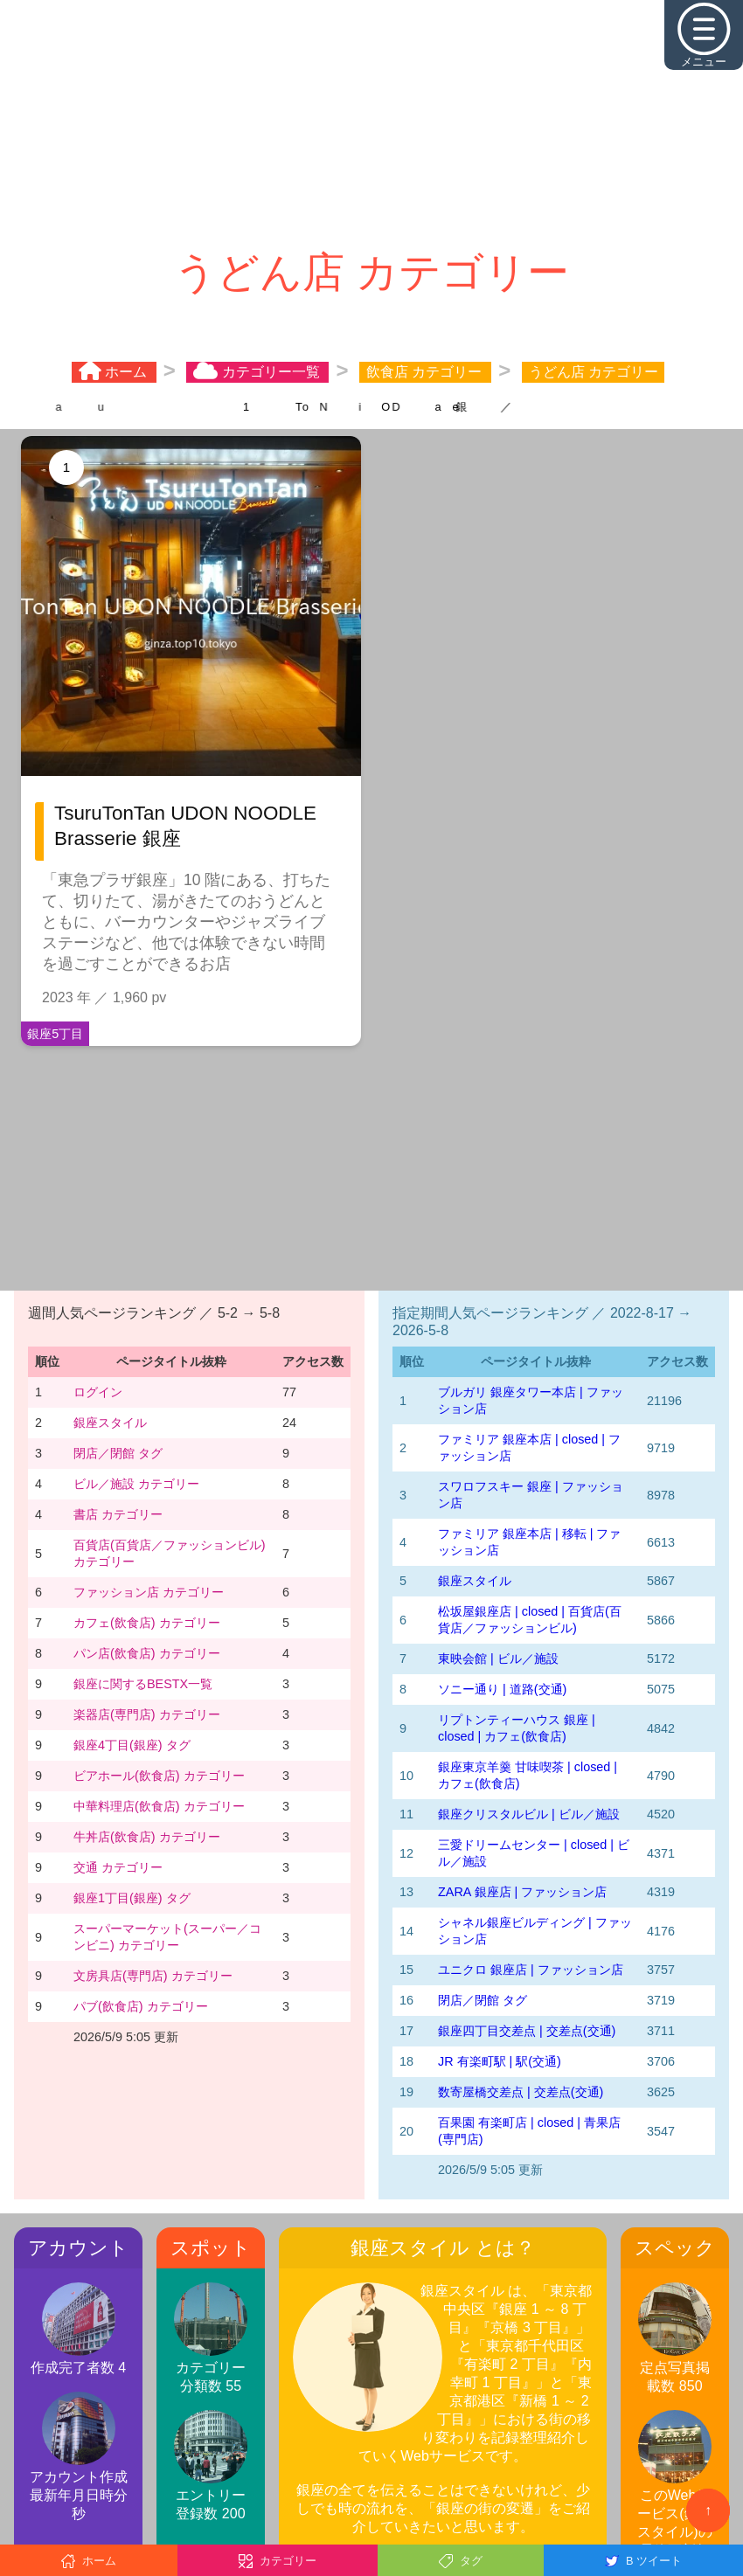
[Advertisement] (371, 122)
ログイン (97, 1392)
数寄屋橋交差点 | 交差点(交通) (520, 2092)
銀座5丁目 (55, 1034)
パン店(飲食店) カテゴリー (146, 1653)
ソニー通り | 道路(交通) (502, 1689)
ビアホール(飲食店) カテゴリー (159, 1776)
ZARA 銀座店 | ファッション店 (522, 1892)
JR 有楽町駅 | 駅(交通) (499, 2061)
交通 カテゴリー (118, 1867)
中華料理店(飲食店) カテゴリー (159, 1806)
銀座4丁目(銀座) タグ (132, 1745)
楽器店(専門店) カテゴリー (146, 1714)
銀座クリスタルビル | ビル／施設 (529, 1814)
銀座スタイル (110, 1423)
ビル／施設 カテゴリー (136, 1484)
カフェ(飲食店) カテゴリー (146, 1623)
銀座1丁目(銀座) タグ (132, 1898)
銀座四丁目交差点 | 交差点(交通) (526, 2031)
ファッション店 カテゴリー (148, 1592)
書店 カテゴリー (118, 1514)
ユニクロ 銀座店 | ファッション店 (530, 1970)
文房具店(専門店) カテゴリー (153, 1976)
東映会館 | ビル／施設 (498, 1658)
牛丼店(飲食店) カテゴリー (146, 1837)
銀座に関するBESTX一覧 (142, 1684)
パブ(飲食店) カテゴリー (140, 2006)
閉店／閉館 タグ (118, 1453)
